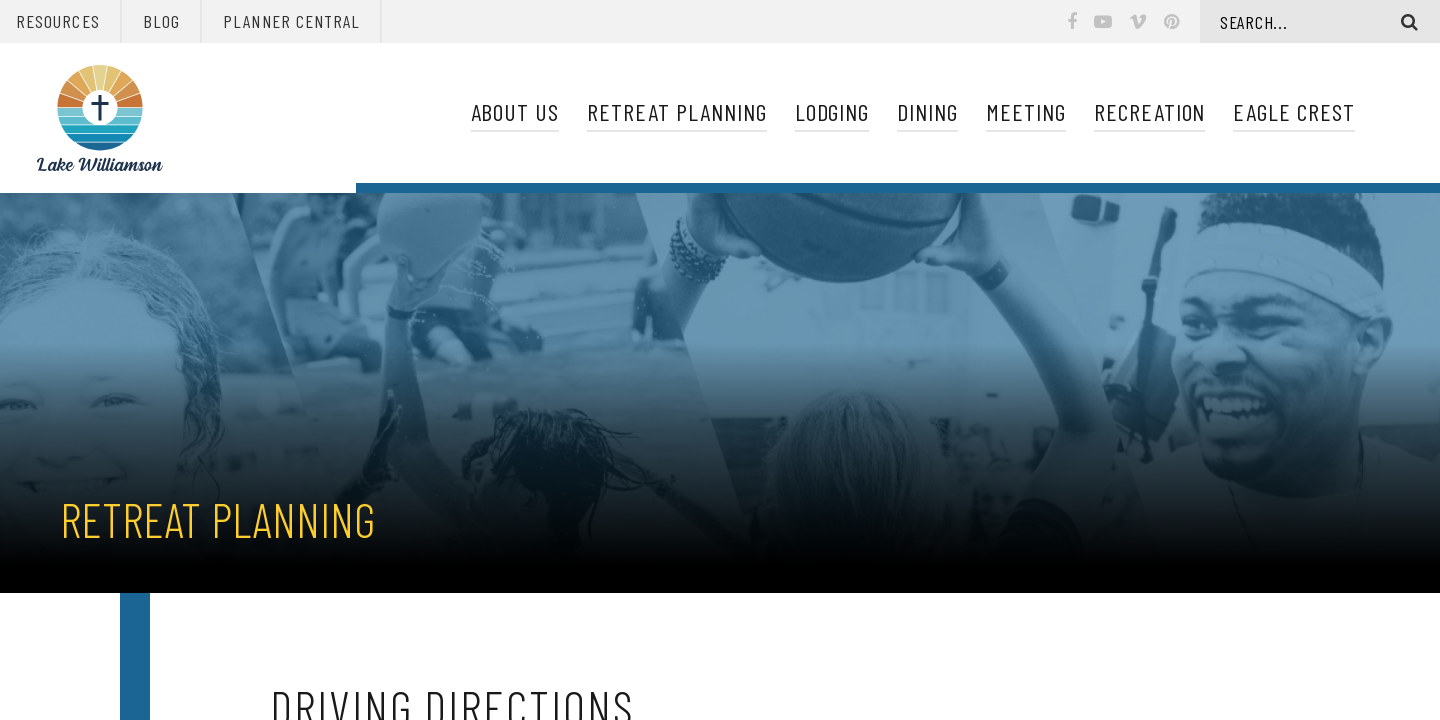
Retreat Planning (676, 111)
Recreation (1150, 111)
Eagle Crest (1294, 111)
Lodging (832, 111)
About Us (515, 111)
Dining (927, 111)
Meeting (1026, 111)
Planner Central (291, 21)
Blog (161, 21)
